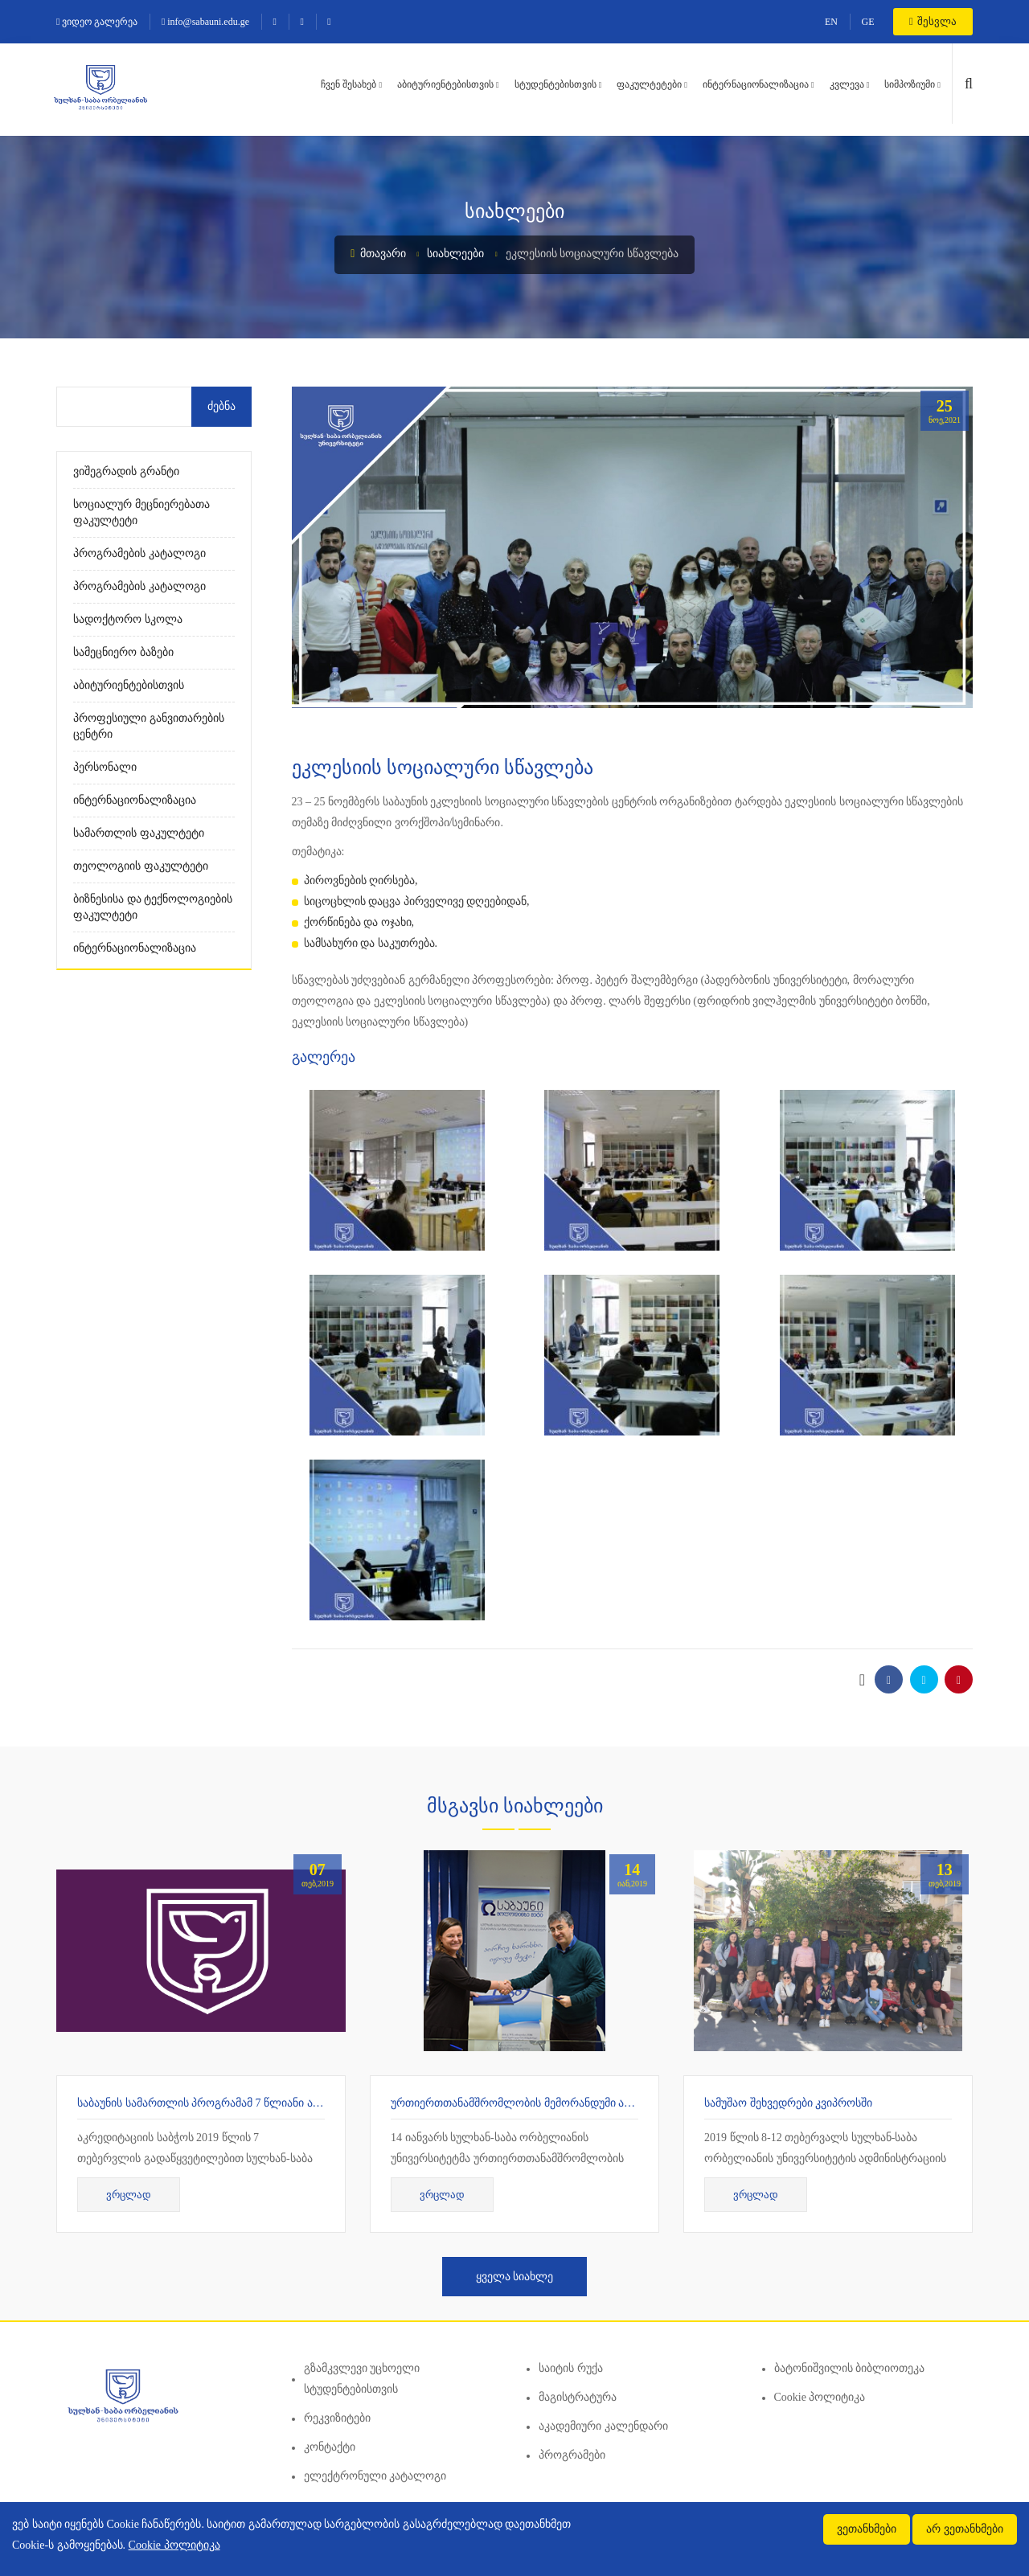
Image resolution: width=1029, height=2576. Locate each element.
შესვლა (933, 21)
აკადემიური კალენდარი (603, 2426)
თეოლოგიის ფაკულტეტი (140, 866)
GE (868, 21)
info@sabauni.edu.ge (205, 21)
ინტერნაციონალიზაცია (756, 84)
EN (831, 21)
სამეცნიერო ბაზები (123, 652)
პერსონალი (105, 767)
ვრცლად (128, 2195)
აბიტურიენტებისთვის (445, 84)
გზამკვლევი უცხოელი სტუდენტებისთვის (362, 2378)
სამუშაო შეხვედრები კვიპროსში (788, 2103)
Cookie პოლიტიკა (820, 2397)
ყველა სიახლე (515, 2277)
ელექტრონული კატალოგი (375, 2476)
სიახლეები (455, 254)
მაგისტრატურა (578, 2397)
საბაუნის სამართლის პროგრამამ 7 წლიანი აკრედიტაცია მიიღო (246, 2103)
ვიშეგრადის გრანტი (126, 471)
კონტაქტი (329, 2447)
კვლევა (847, 84)
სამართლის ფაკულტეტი (138, 833)
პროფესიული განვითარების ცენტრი (148, 726)
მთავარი (378, 254)
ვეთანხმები (866, 2529)
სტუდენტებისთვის (555, 84)
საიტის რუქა (571, 2368)
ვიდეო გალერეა (96, 21)
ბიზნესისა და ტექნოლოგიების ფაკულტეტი (152, 907)
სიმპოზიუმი (909, 84)
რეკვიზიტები (337, 2418)
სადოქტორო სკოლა (127, 619)
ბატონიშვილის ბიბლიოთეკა (849, 2368)
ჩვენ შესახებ (348, 84)
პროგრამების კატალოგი (139, 553)
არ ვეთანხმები (964, 2529)
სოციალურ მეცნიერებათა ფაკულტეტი (141, 512)
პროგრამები (572, 2455)
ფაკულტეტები (649, 84)
